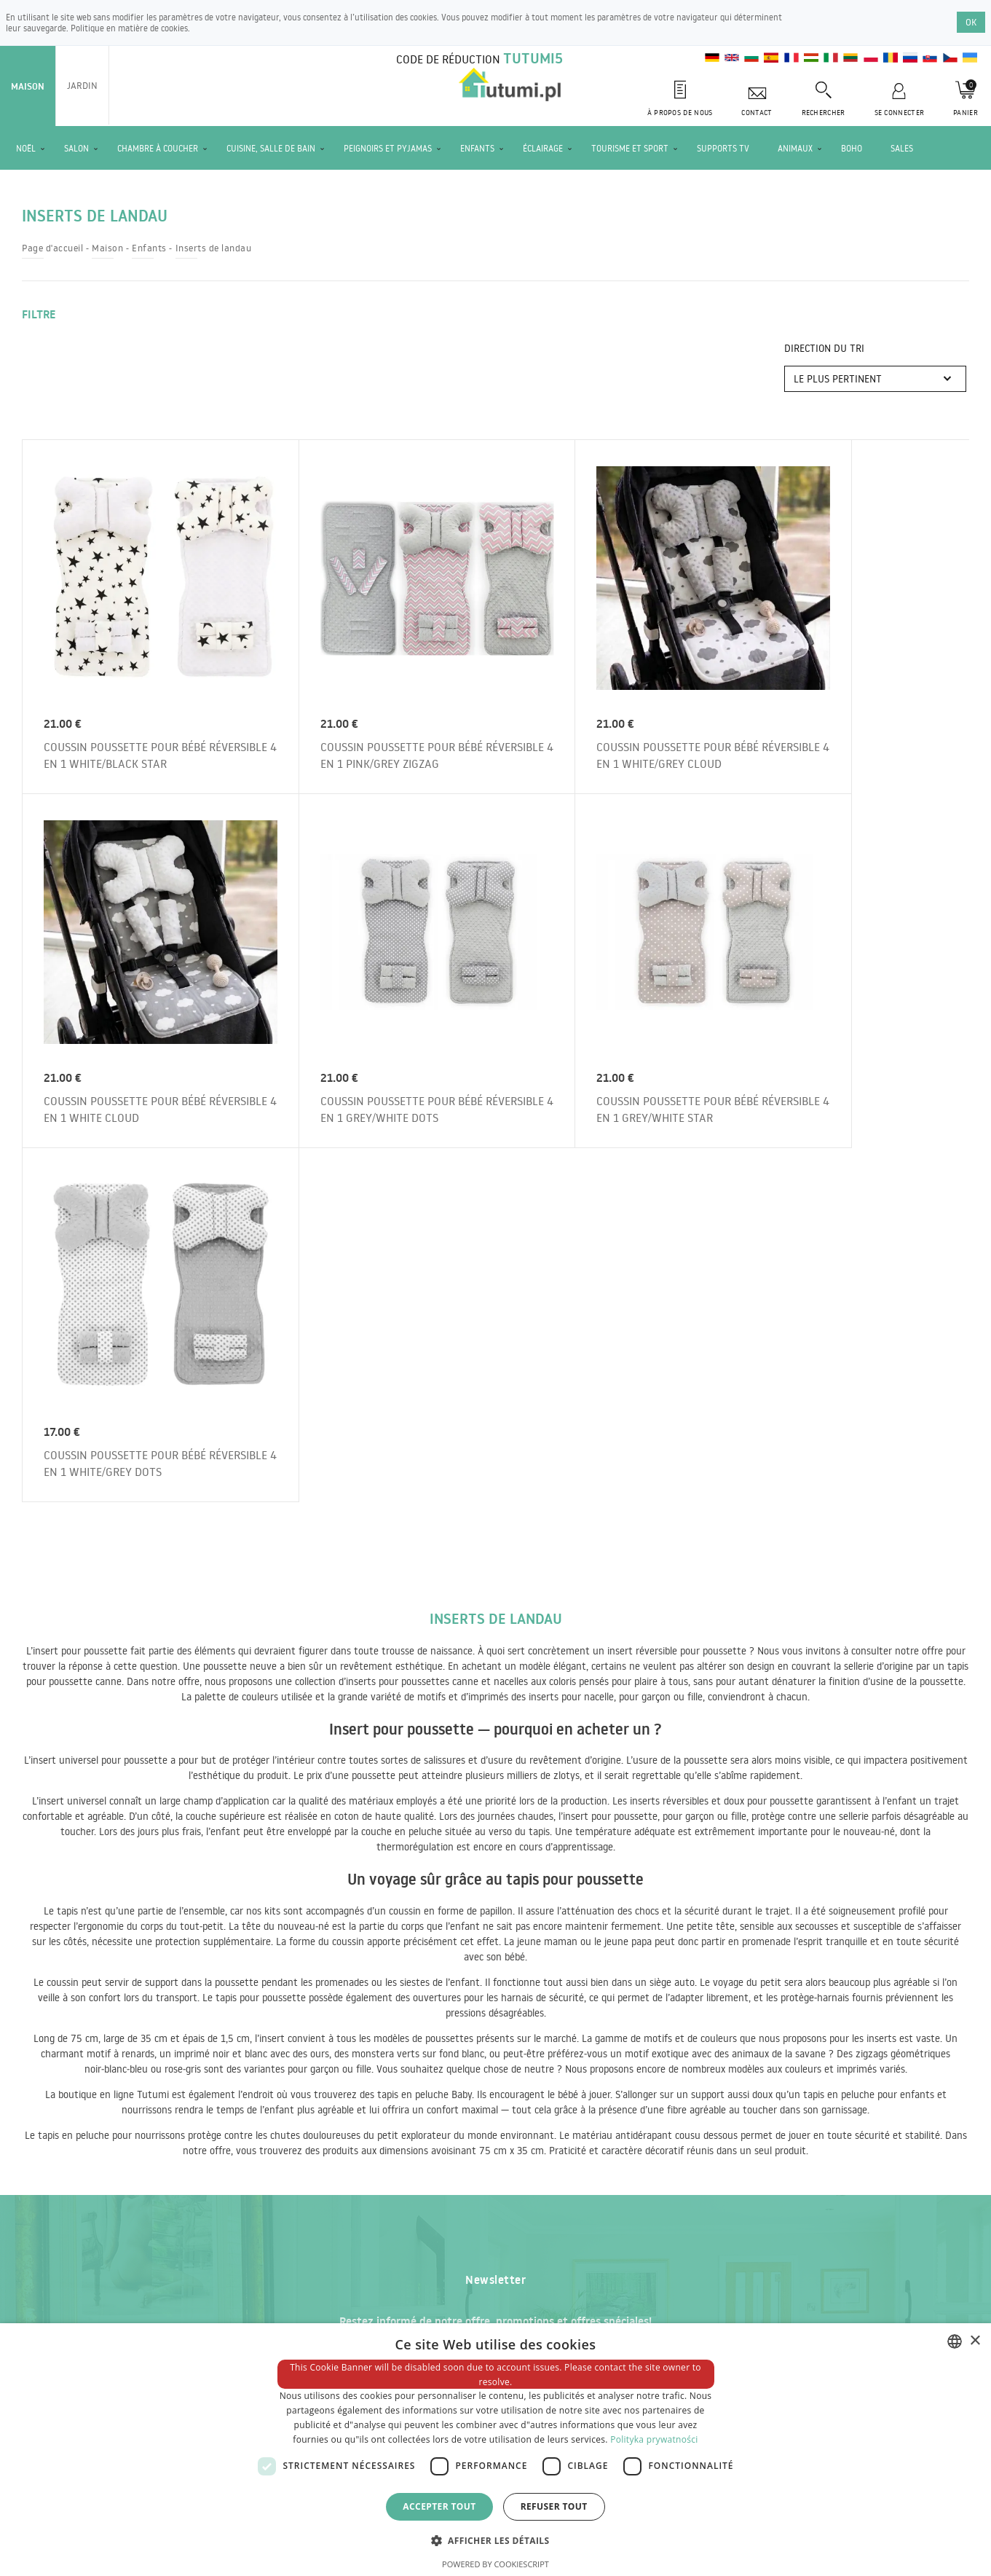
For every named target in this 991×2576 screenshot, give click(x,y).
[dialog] (495, 2449)
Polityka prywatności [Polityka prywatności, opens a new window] (654, 2439)
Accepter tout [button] (439, 2506)
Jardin (82, 85)
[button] (496, 2540)
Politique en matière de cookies (129, 28)
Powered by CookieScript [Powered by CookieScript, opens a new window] (495, 2564)
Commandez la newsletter (723, 1981)
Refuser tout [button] (554, 2506)
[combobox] (954, 2341)
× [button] (974, 2341)
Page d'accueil (52, 248)
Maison (27, 86)
